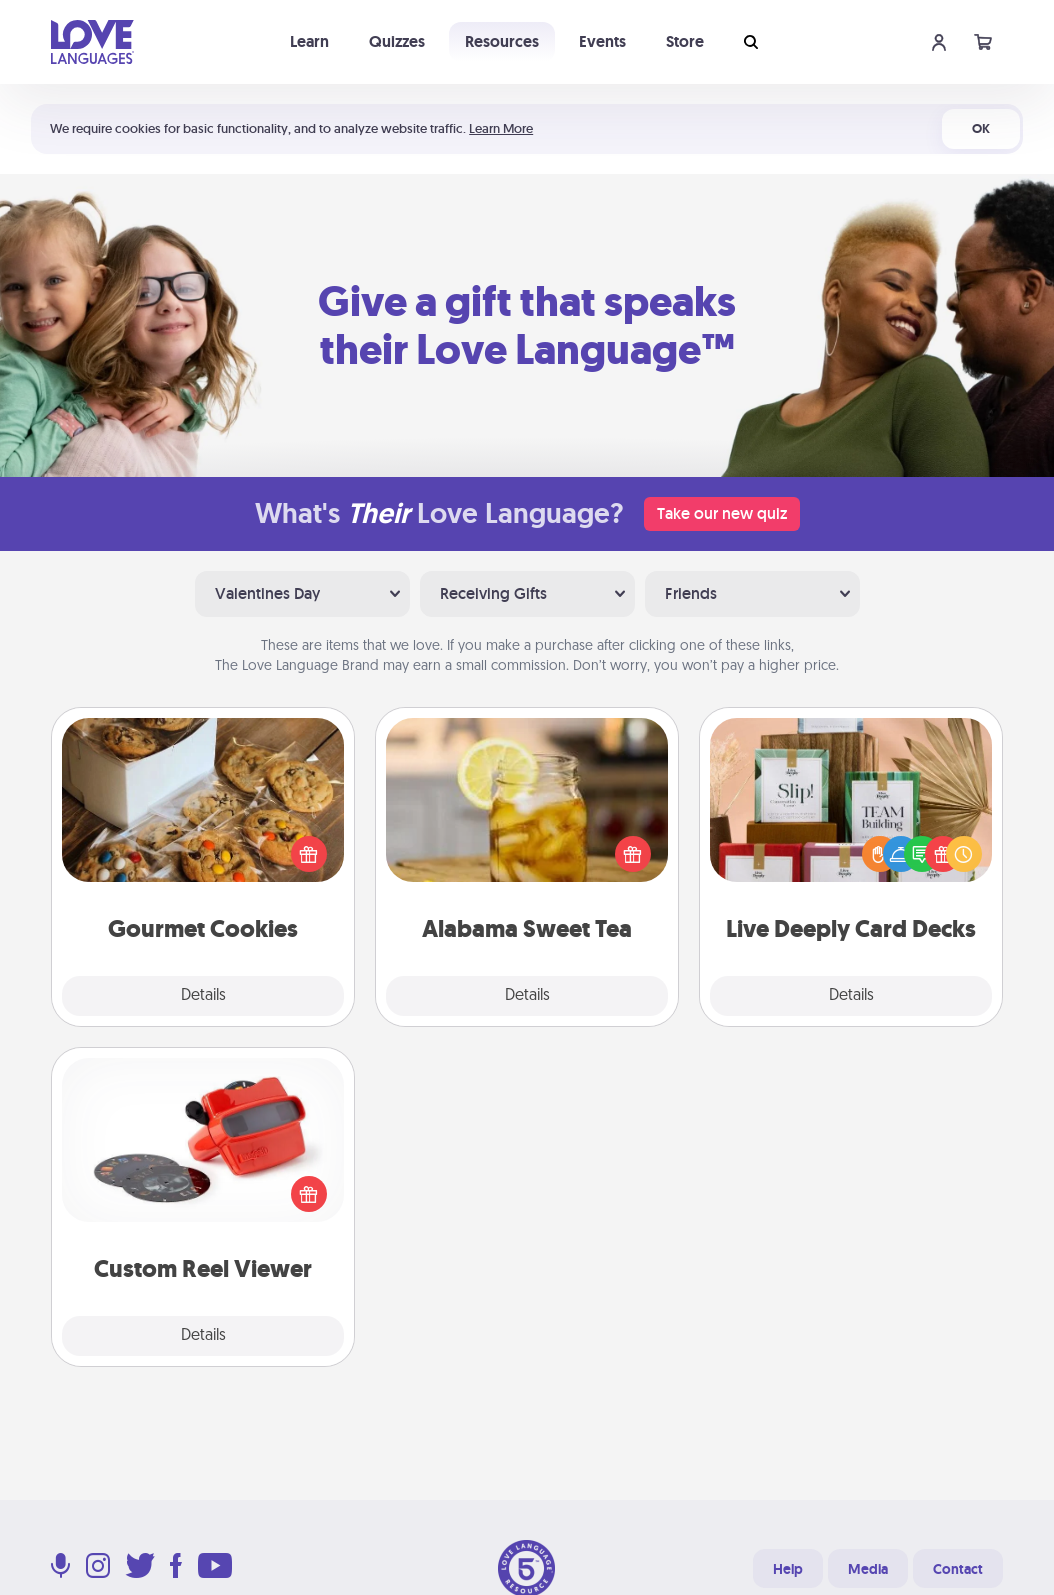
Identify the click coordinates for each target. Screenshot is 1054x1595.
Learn (309, 41)
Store (685, 41)
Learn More (501, 128)
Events (602, 41)
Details (203, 996)
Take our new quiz (722, 513)
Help (788, 1569)
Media (868, 1569)
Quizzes (397, 41)
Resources (502, 41)
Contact (958, 1569)
